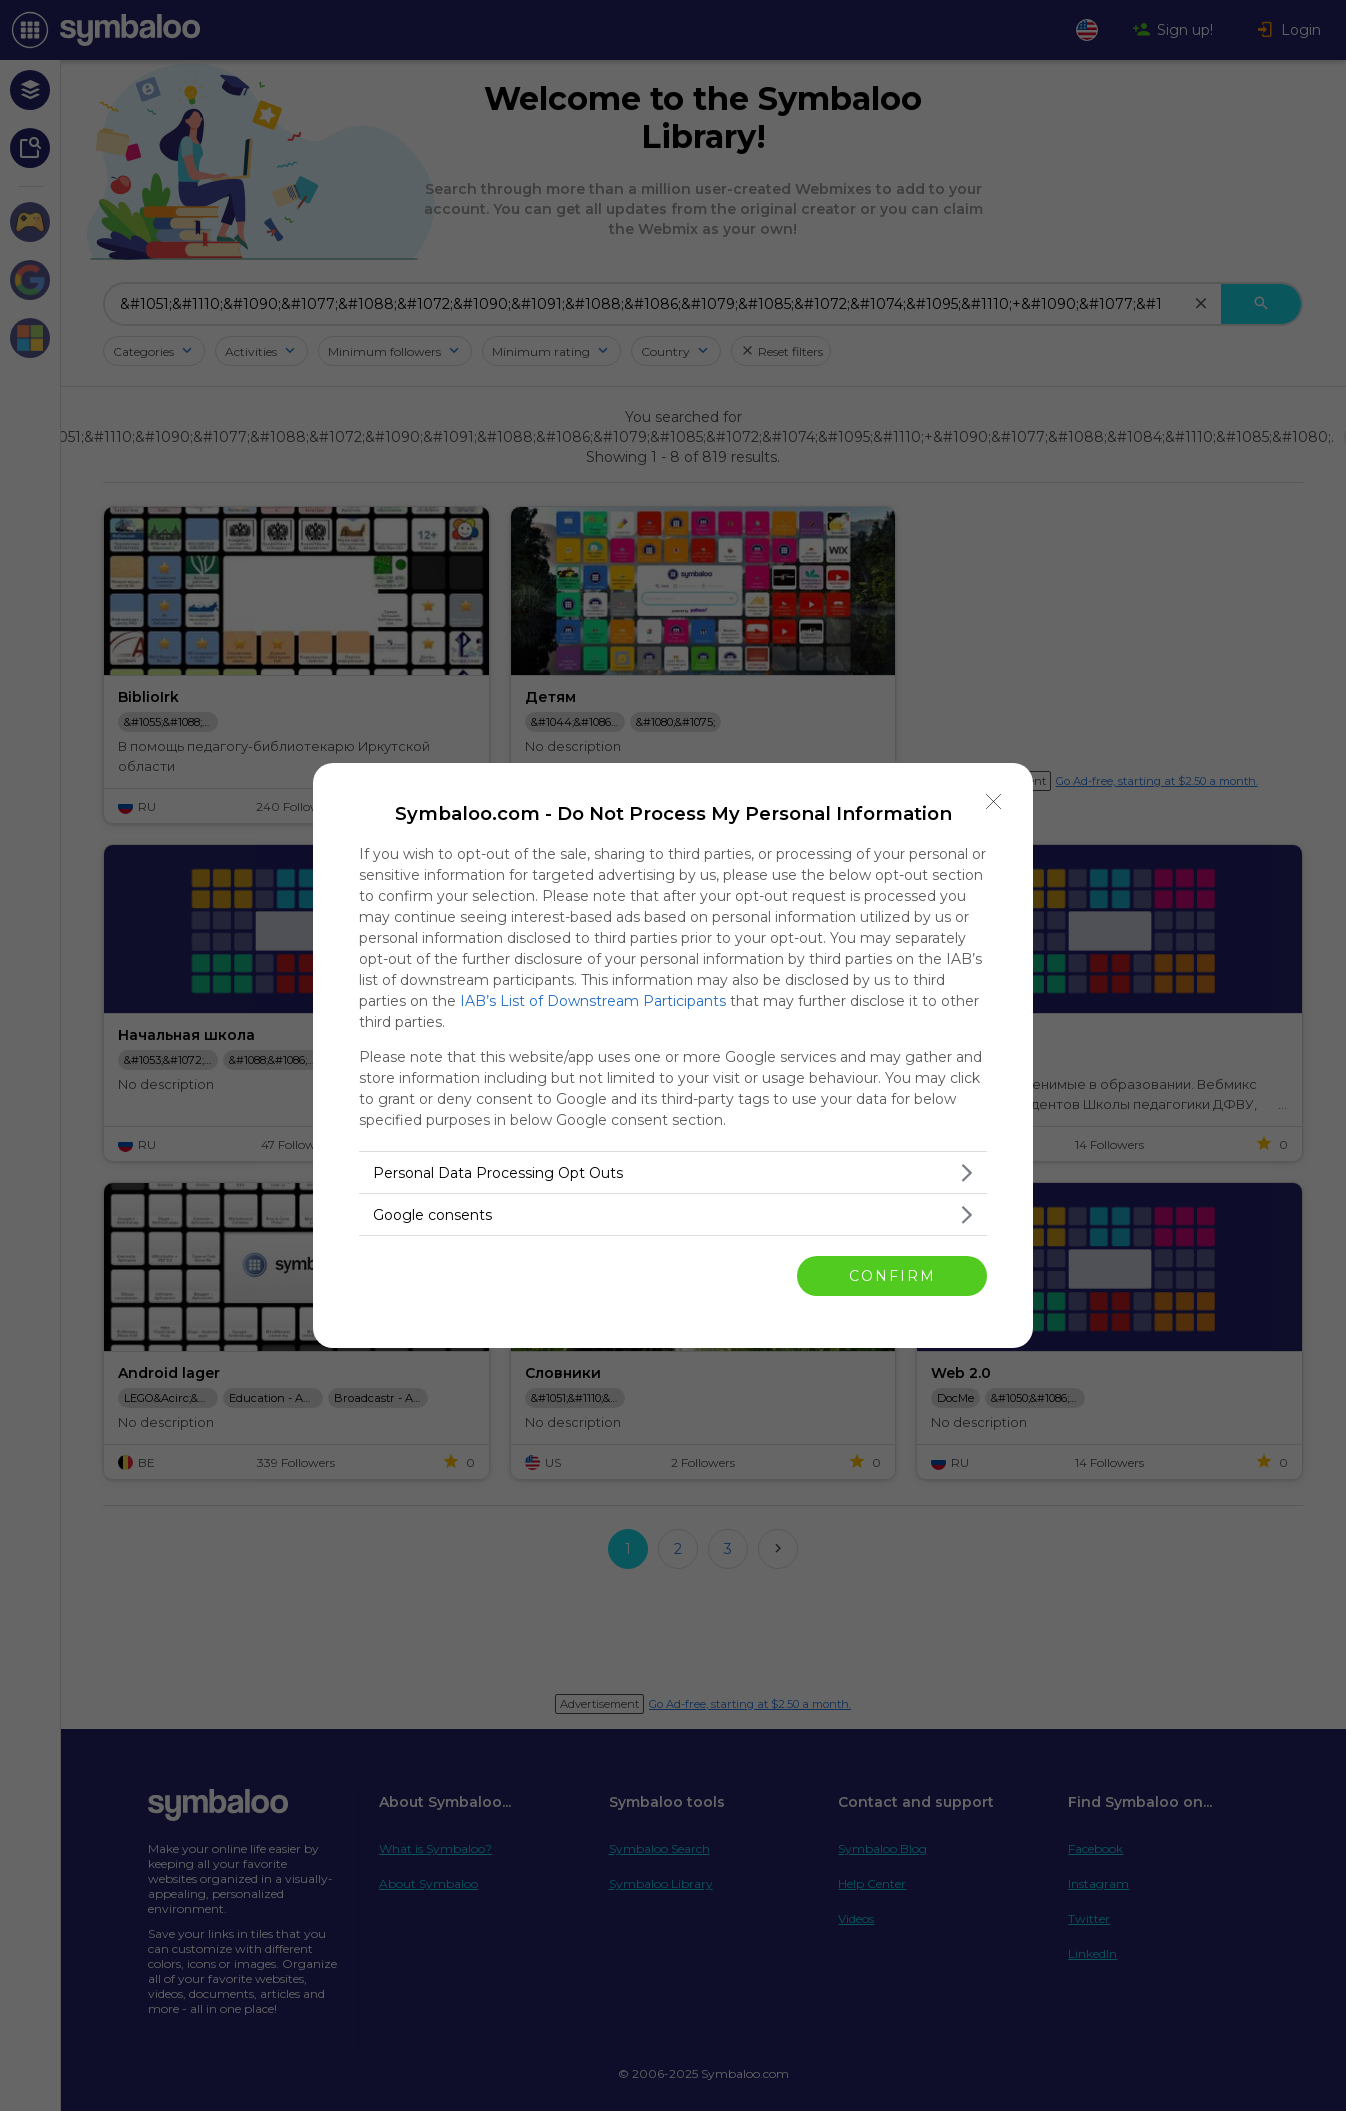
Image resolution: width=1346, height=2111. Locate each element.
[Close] (994, 802)
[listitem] (673, 1172)
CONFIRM (892, 1276)
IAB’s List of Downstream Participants (593, 1001)
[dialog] (673, 1055)
